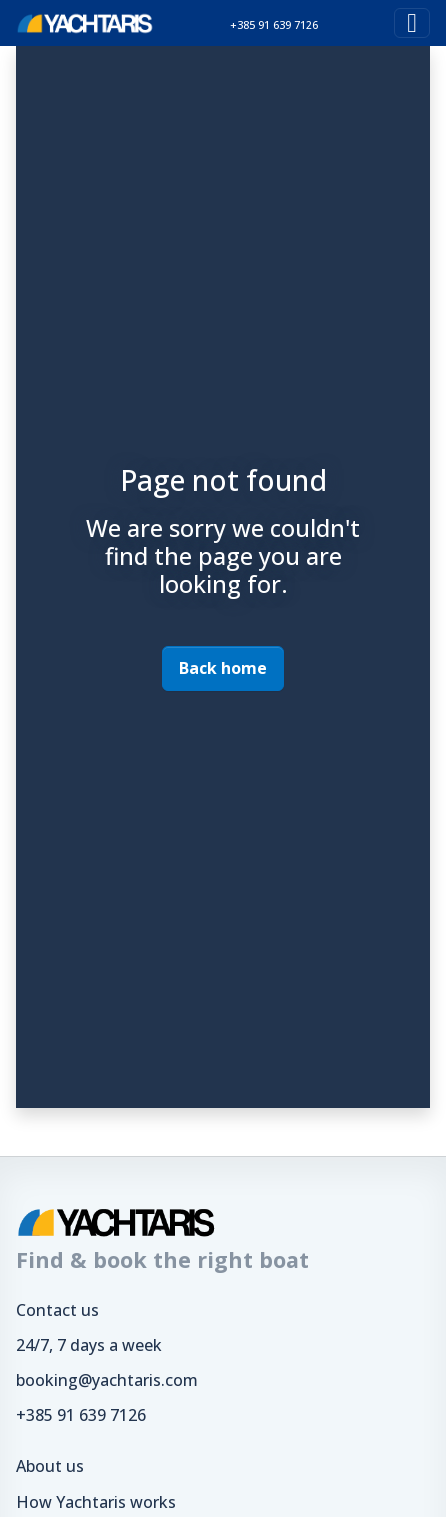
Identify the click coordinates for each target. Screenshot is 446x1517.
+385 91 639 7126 (81, 1415)
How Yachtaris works (96, 1502)
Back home (223, 668)
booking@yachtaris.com (107, 1380)
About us (50, 1466)
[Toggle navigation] (412, 23)
